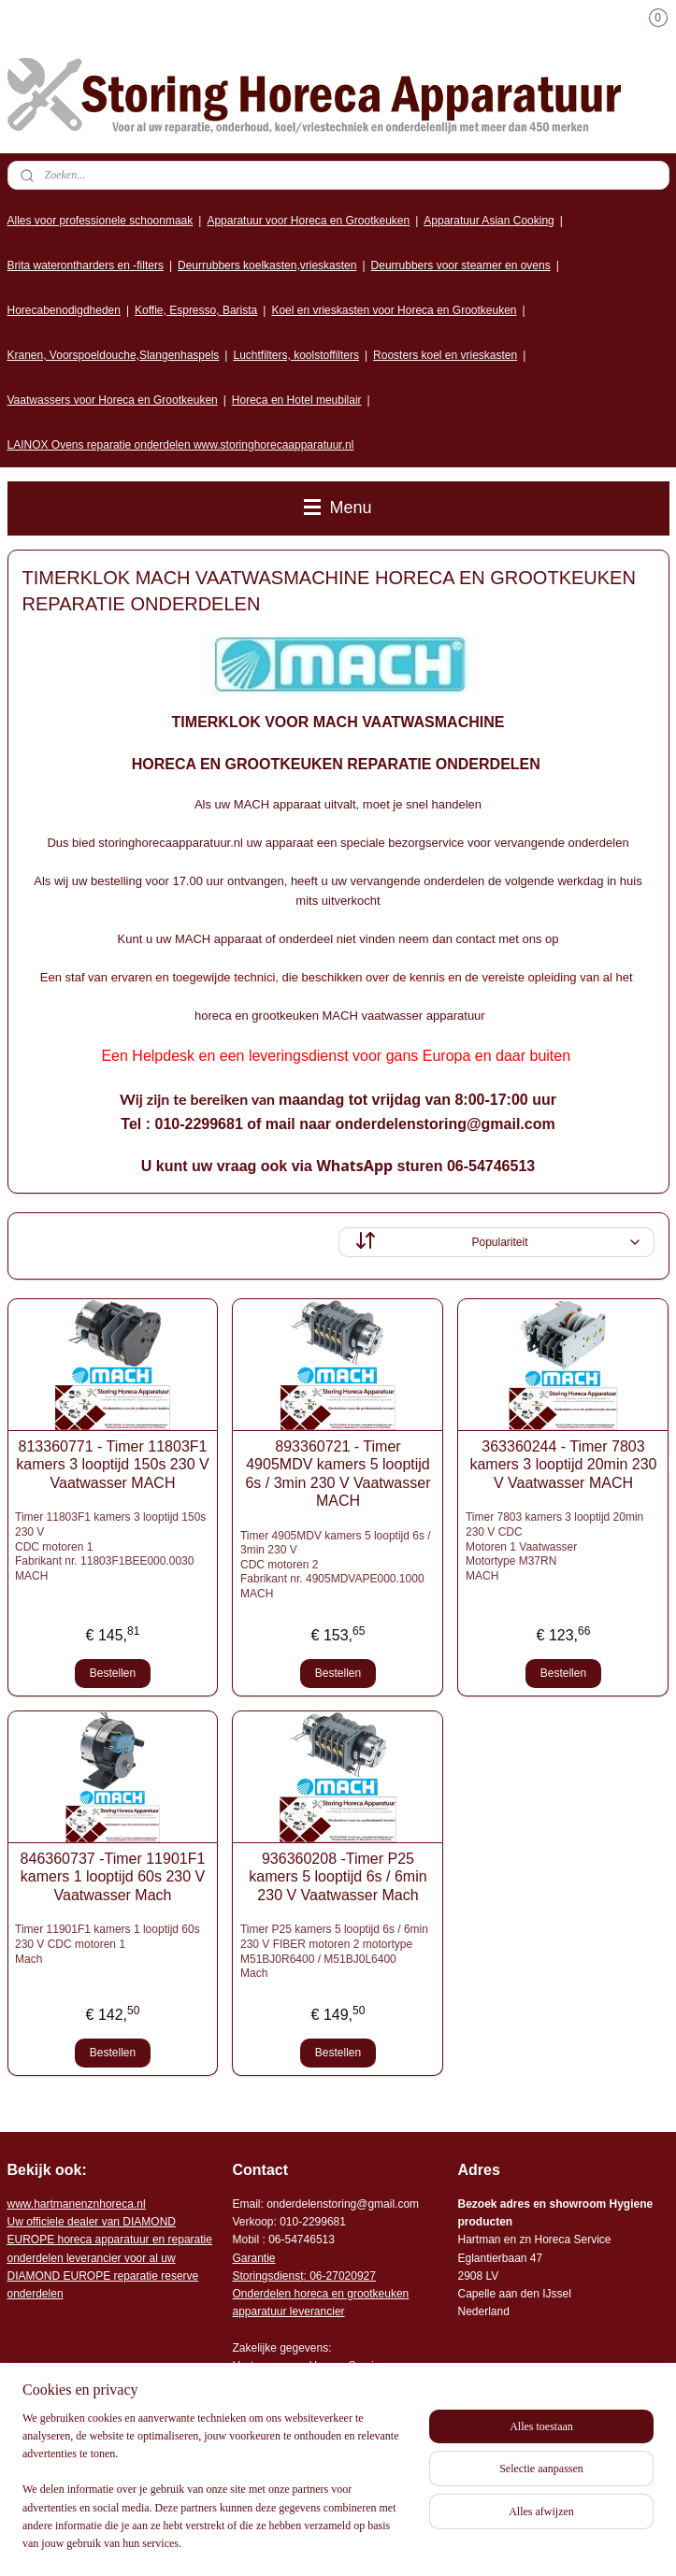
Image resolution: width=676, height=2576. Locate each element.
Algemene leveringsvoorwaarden (314, 2419)
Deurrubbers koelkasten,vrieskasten (267, 265)
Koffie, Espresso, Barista (196, 310)
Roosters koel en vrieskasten (445, 355)
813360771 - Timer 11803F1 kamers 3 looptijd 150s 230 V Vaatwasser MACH (112, 1464)
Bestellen (113, 1673)
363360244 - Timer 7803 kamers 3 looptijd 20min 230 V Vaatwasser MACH (562, 1464)
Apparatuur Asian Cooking (489, 220)
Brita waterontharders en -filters (85, 265)
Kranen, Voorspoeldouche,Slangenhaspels (113, 355)
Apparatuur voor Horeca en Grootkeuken (308, 220)
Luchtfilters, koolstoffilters (296, 355)
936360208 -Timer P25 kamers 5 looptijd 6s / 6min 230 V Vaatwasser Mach (337, 1876)
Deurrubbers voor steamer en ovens (461, 265)
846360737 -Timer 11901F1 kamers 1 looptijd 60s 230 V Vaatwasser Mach (113, 1876)
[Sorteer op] (496, 1242)
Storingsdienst (267, 2276)
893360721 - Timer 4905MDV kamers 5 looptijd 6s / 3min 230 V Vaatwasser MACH (337, 1473)
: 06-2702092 (337, 2276)
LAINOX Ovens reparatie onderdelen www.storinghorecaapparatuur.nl (180, 444)
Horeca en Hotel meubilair (297, 400)
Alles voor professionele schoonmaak (100, 220)
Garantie (253, 2258)
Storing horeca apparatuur (96, 2453)
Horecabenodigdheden (64, 310)
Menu (337, 507)
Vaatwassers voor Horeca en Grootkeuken (112, 400)
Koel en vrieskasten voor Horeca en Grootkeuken (393, 310)
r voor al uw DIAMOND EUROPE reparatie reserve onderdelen (109, 2257)
